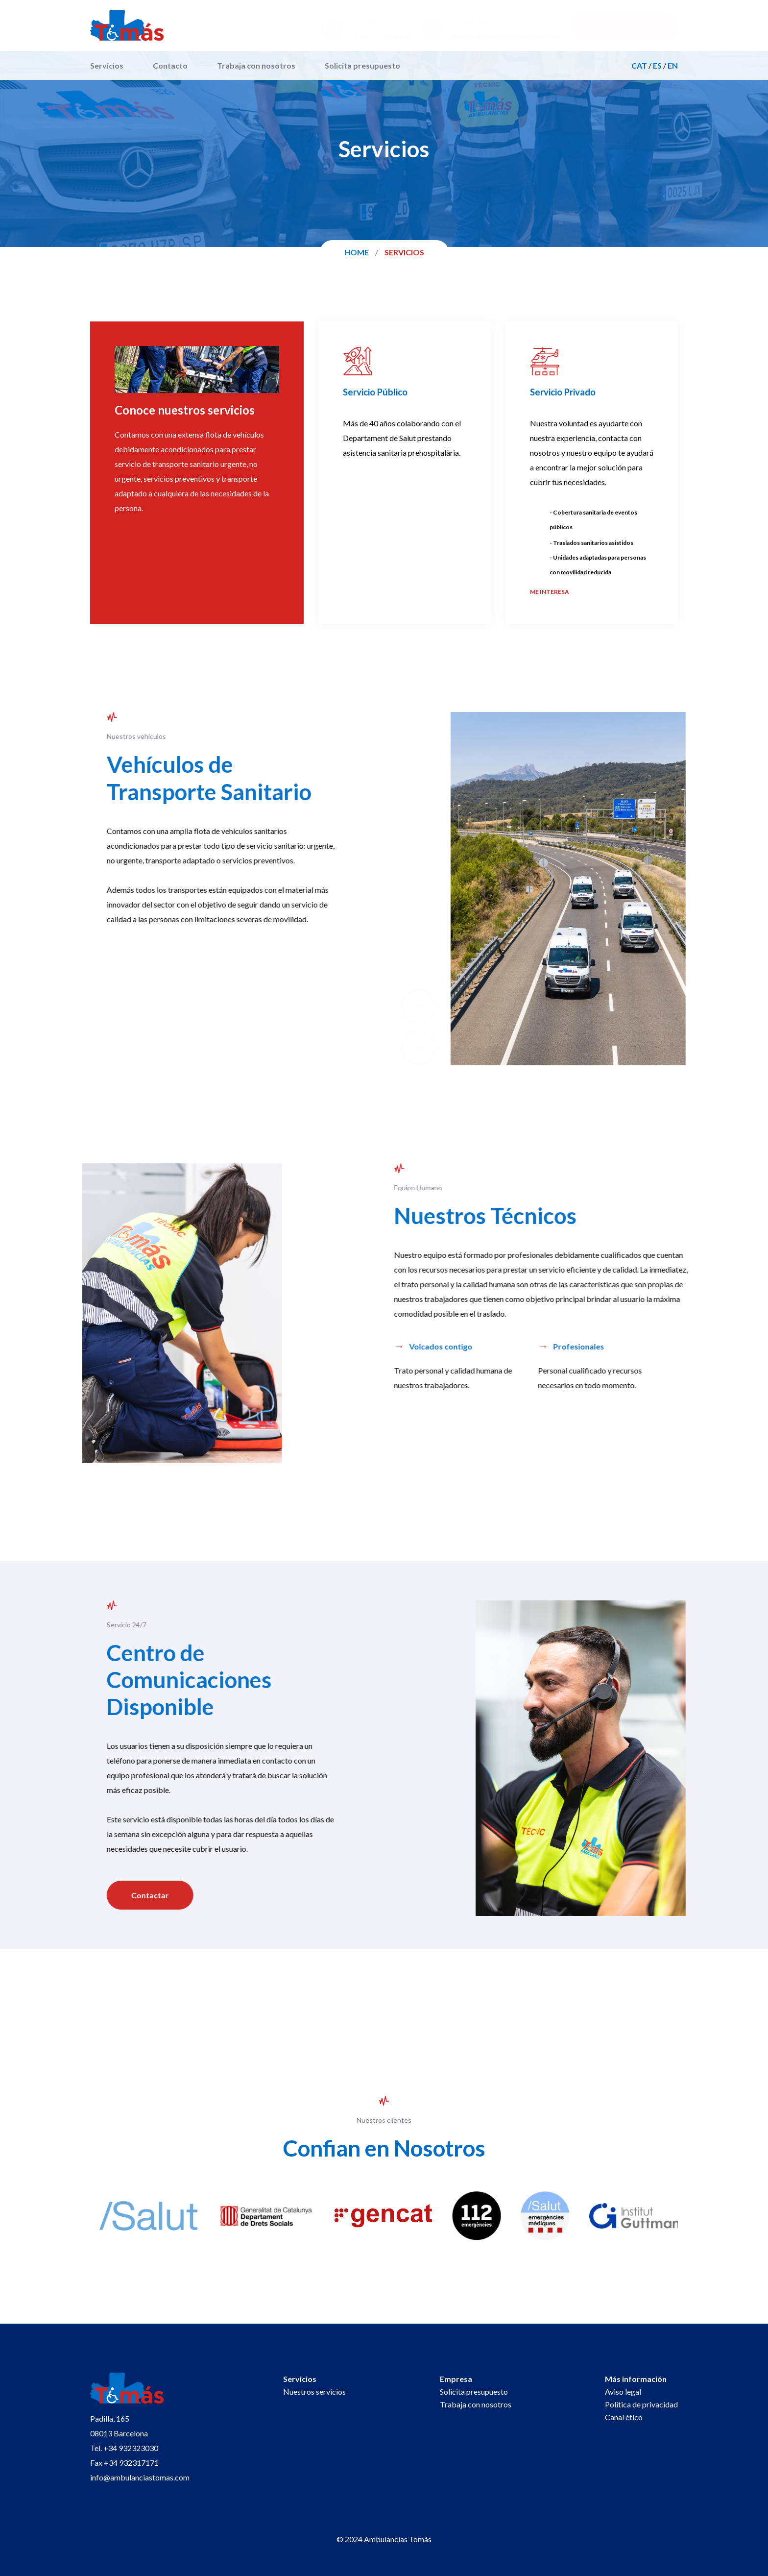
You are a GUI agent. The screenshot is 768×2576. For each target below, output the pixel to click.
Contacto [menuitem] (170, 65)
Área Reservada (624, 25)
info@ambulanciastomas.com (507, 36)
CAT (639, 65)
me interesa (549, 591)
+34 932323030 (130, 2448)
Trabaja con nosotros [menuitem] (256, 65)
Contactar (139, 1895)
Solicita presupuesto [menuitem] (362, 65)
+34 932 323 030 (382, 36)
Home (356, 252)
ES (657, 65)
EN (673, 65)
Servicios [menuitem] (106, 65)
